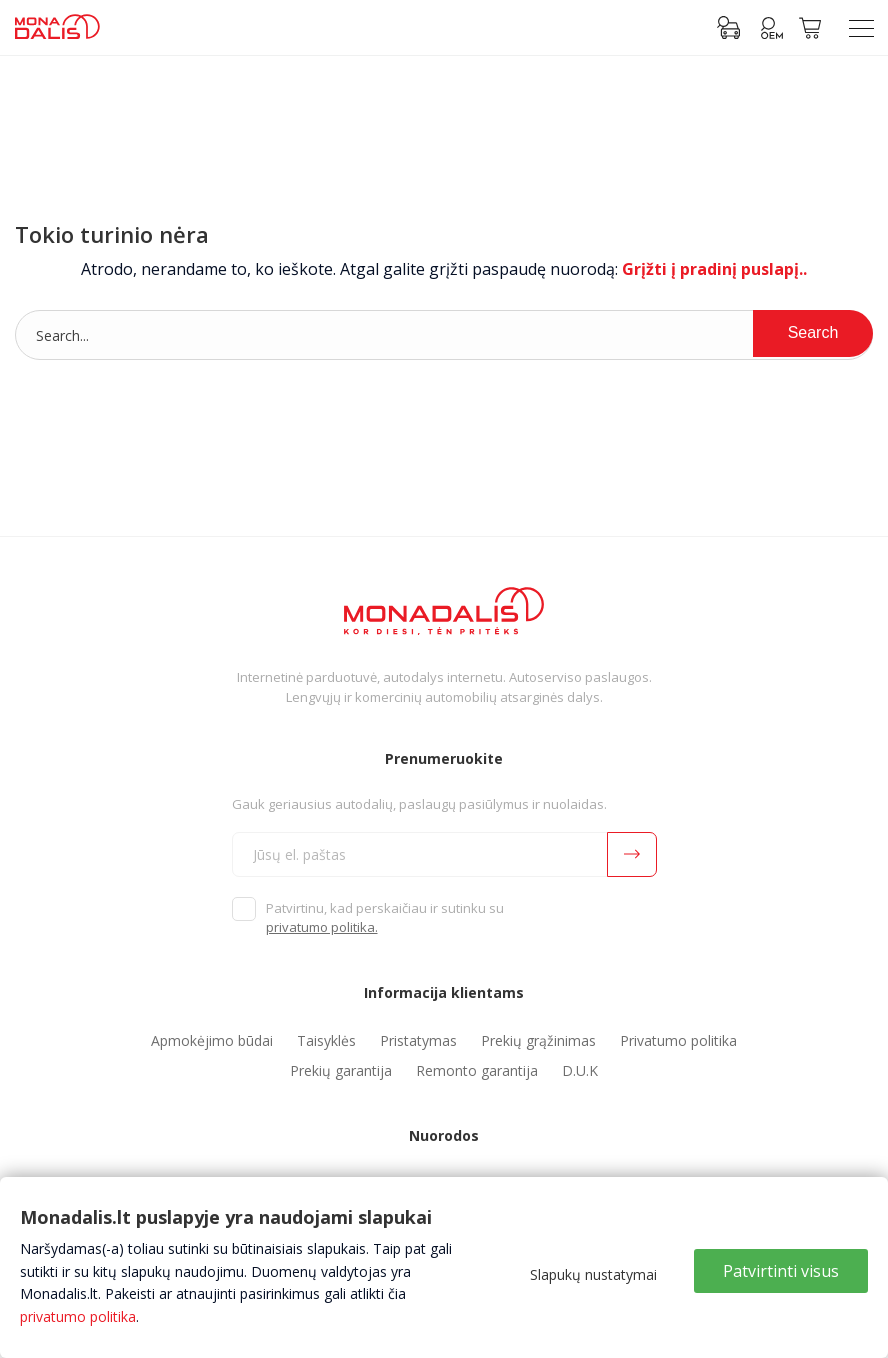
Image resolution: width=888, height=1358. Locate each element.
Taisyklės (326, 1040)
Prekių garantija (341, 1070)
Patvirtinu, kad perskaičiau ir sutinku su (385, 918)
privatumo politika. (322, 927)
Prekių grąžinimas (538, 1040)
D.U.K (580, 1070)
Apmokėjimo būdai (212, 1040)
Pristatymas (418, 1040)
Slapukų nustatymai (593, 1274)
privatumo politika (78, 1316)
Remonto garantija (477, 1070)
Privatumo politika (678, 1040)
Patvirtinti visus (781, 1271)
